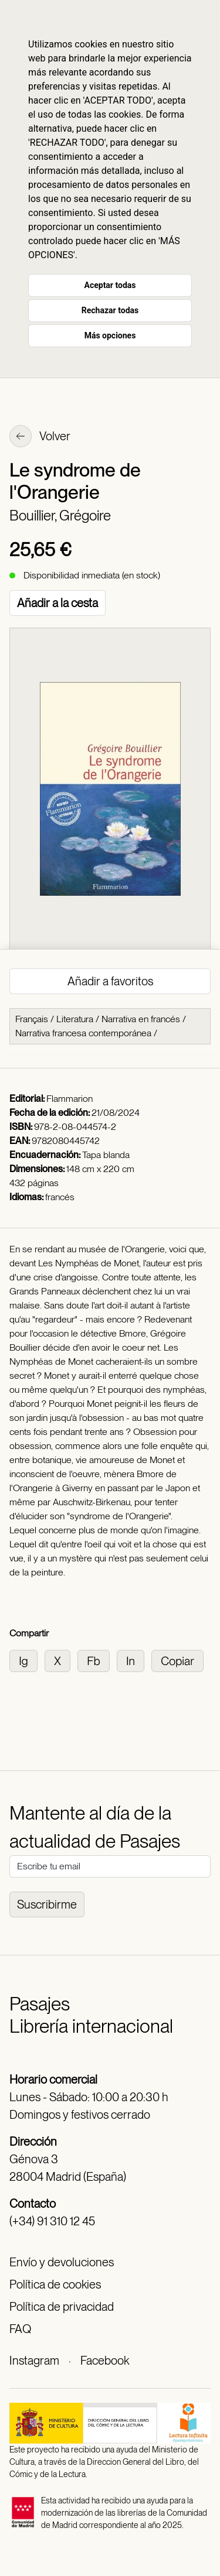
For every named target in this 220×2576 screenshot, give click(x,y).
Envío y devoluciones (61, 2262)
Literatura (74, 1019)
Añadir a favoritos (110, 981)
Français (31, 1019)
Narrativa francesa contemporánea (83, 1033)
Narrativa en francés (140, 1019)
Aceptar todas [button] (110, 285)
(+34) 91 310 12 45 (52, 2221)
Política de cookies (55, 2284)
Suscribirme (47, 1904)
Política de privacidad (61, 2307)
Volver (39, 437)
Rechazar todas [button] (110, 310)
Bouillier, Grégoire (60, 515)
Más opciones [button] (110, 335)
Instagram (34, 2361)
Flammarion (69, 1098)
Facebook (104, 2361)
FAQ (20, 2329)
